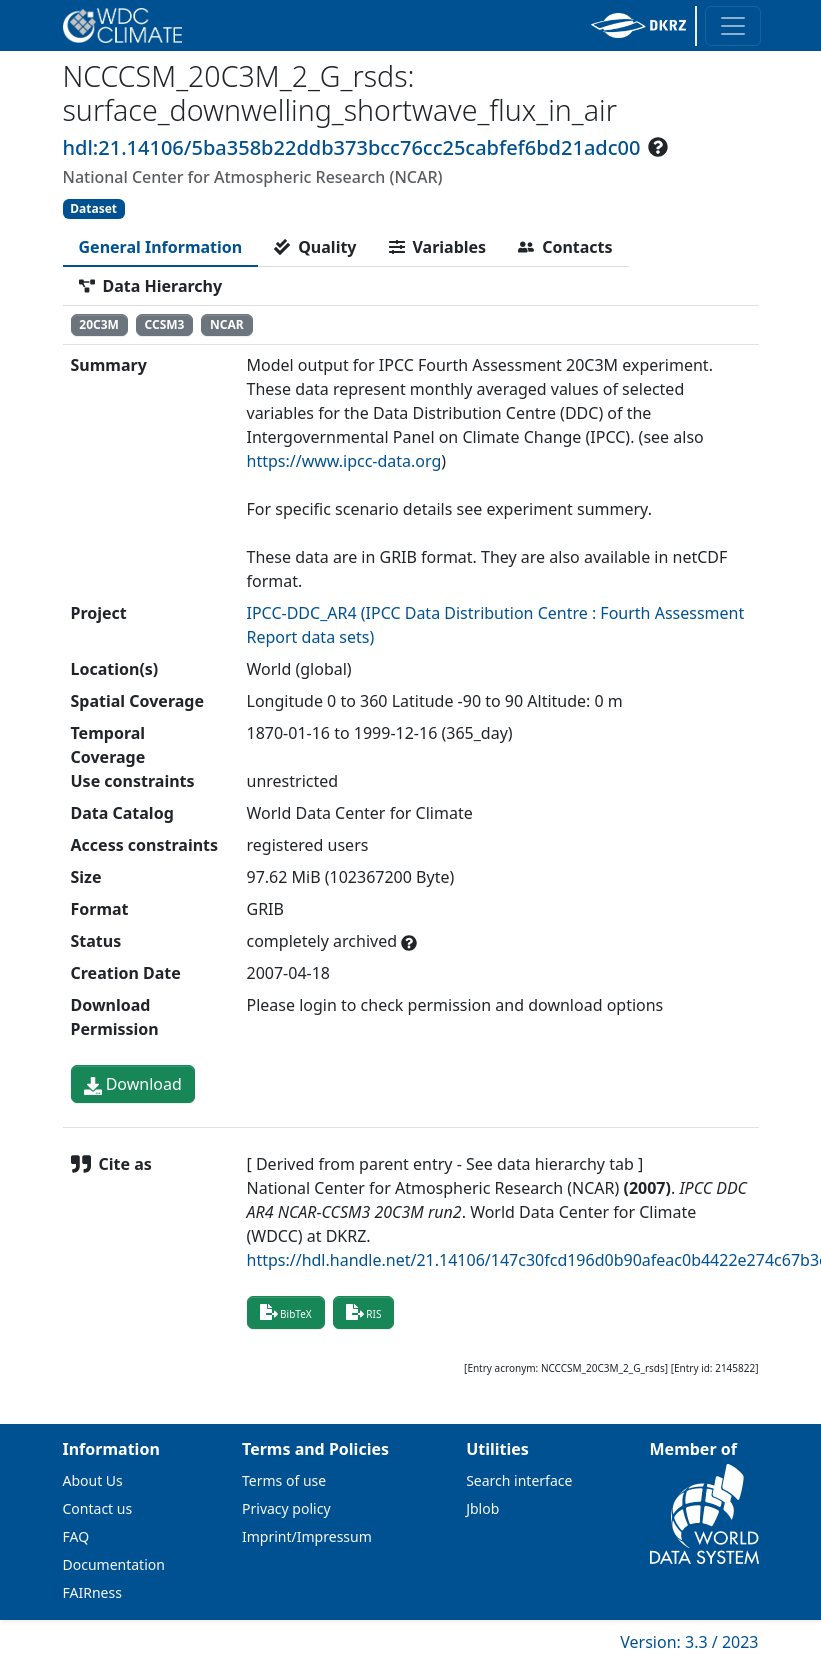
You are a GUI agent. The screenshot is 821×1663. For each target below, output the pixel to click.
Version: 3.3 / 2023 (689, 1642)
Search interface (519, 1480)
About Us (93, 1480)
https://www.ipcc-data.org (344, 461)
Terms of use (284, 1480)
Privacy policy (286, 1508)
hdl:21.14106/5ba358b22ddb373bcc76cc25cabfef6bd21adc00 (352, 147)
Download (133, 1084)
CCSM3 (165, 324)
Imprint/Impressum (307, 1536)
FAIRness (92, 1592)
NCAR (227, 324)
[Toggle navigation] (733, 26)
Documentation (114, 1564)
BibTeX (286, 1312)
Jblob (482, 1508)
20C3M (99, 324)
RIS (364, 1312)
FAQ (76, 1536)
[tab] (161, 247)
